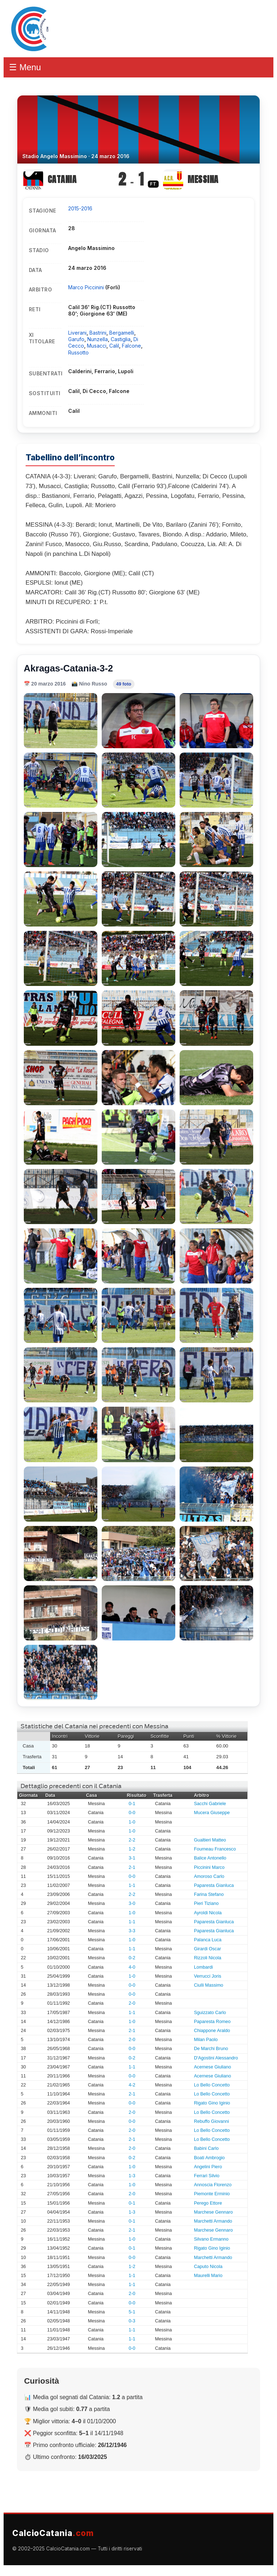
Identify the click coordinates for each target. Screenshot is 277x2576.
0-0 (132, 1812)
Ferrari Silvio (207, 2175)
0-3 (132, 2320)
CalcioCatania (53, 2533)
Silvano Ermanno (211, 2239)
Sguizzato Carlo (210, 2012)
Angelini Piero (208, 2166)
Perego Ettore (208, 2203)
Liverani (77, 333)
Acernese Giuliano (212, 2067)
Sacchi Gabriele (210, 1803)
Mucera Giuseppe (212, 1812)
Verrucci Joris (207, 1976)
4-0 (132, 1967)
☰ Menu (25, 67)
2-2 (132, 1840)
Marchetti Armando (213, 2221)
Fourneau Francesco (215, 1849)
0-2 (132, 1957)
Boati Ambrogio (209, 2157)
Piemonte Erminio (212, 2193)
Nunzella (97, 339)
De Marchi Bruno (211, 2048)
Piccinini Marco (209, 1867)
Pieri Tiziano (206, 1903)
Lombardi (203, 1967)
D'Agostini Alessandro (216, 2058)
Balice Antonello (210, 1858)
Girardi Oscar (207, 1948)
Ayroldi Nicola (208, 1912)
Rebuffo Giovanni (211, 2121)
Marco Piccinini (86, 287)
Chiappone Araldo (212, 2030)
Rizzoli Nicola (207, 1957)
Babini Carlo (206, 2148)
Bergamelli (121, 333)
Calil (114, 346)
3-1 (132, 1858)
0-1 (132, 1803)
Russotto (78, 352)
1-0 (132, 1822)
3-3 (132, 1930)
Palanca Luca (207, 1939)
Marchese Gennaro (213, 2212)
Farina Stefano (209, 1894)
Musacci (96, 346)
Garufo (76, 339)
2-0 (132, 2003)
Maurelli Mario (208, 2275)
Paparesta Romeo (212, 2021)
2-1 (132, 1867)
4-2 (132, 2085)
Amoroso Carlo (209, 1876)
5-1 (132, 2311)
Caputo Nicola (208, 2266)
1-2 (132, 1849)
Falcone (131, 346)
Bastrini (97, 333)
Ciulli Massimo (208, 1985)
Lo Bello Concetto (212, 2085)
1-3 (132, 2175)
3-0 (132, 1903)
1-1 (132, 1885)
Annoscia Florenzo (213, 2184)
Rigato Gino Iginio (212, 2103)
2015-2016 (80, 208)
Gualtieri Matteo (210, 1840)
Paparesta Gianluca (214, 1885)
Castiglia (121, 339)
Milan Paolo (206, 2039)
